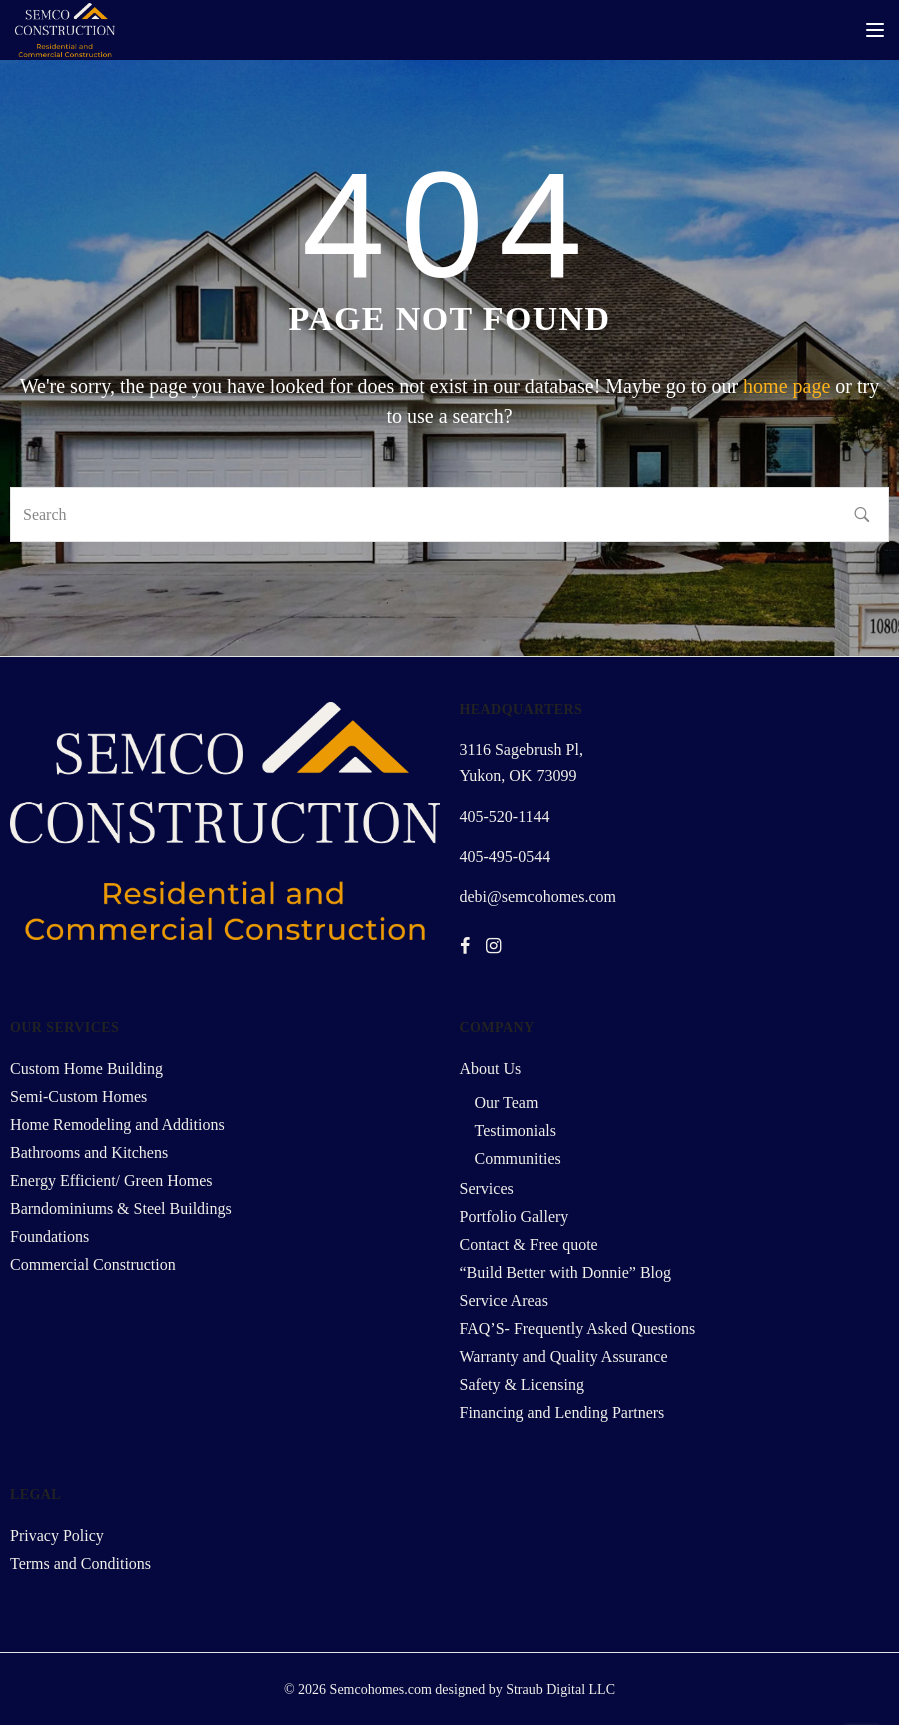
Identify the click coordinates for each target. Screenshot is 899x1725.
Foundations (49, 1236)
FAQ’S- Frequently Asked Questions (578, 1328)
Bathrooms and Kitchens (89, 1152)
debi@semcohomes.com (538, 896)
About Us (491, 1068)
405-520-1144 (505, 816)
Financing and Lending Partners (562, 1412)
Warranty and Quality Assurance (564, 1356)
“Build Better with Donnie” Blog (566, 1272)
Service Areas (504, 1300)
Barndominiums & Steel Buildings (121, 1208)
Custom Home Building (86, 1068)
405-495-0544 (505, 856)
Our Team (507, 1102)
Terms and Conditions (80, 1563)
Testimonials (516, 1130)
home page (786, 386)
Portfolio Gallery (514, 1216)
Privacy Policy (57, 1535)
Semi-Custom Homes (78, 1096)
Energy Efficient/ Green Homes (111, 1180)
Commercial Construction (93, 1264)
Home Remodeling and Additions (117, 1124)
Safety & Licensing (522, 1384)
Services (487, 1188)
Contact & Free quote (529, 1244)
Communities (518, 1158)
